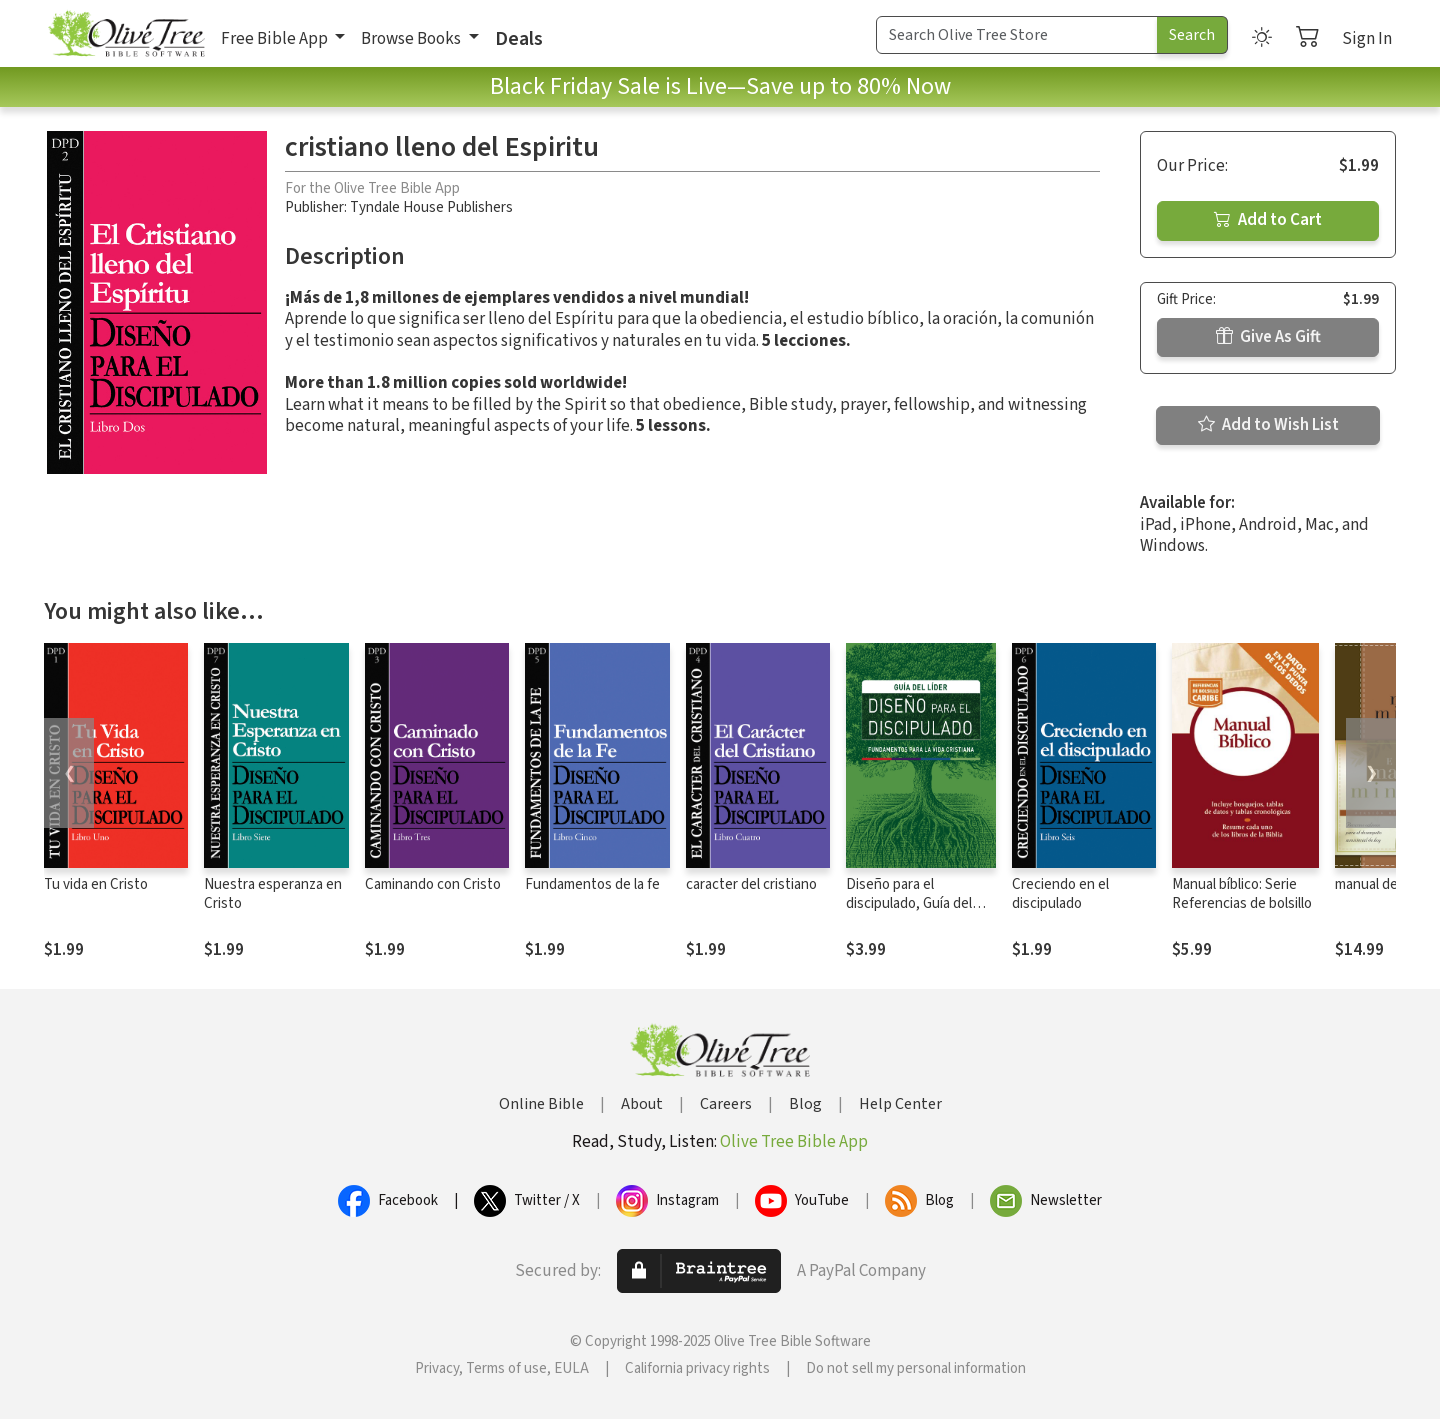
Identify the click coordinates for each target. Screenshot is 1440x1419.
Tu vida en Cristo (96, 884)
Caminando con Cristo (433, 884)
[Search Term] (1017, 35)
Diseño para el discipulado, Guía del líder (909, 903)
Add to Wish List (1268, 425)
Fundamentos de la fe (592, 884)
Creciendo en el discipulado (1060, 894)
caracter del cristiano (751, 884)
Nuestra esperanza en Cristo (273, 894)
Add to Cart (1268, 220)
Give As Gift (1268, 337)
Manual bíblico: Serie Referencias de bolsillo (1242, 894)
